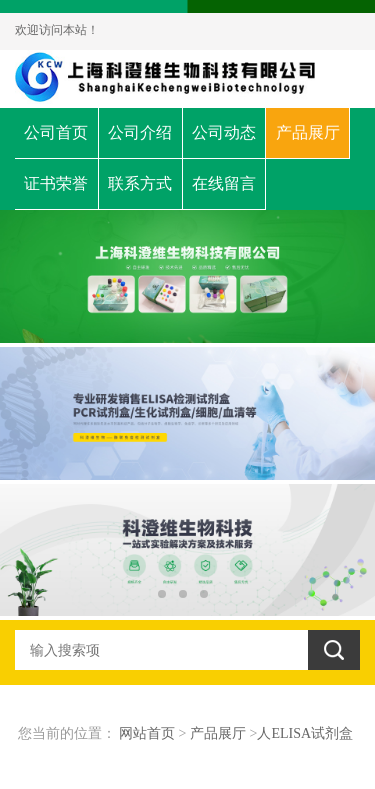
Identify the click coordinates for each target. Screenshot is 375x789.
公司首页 (56, 132)
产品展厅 (308, 132)
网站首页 (147, 733)
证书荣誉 (56, 183)
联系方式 (140, 183)
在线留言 (224, 183)
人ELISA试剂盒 (305, 733)
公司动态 (224, 132)
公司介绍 (140, 132)
